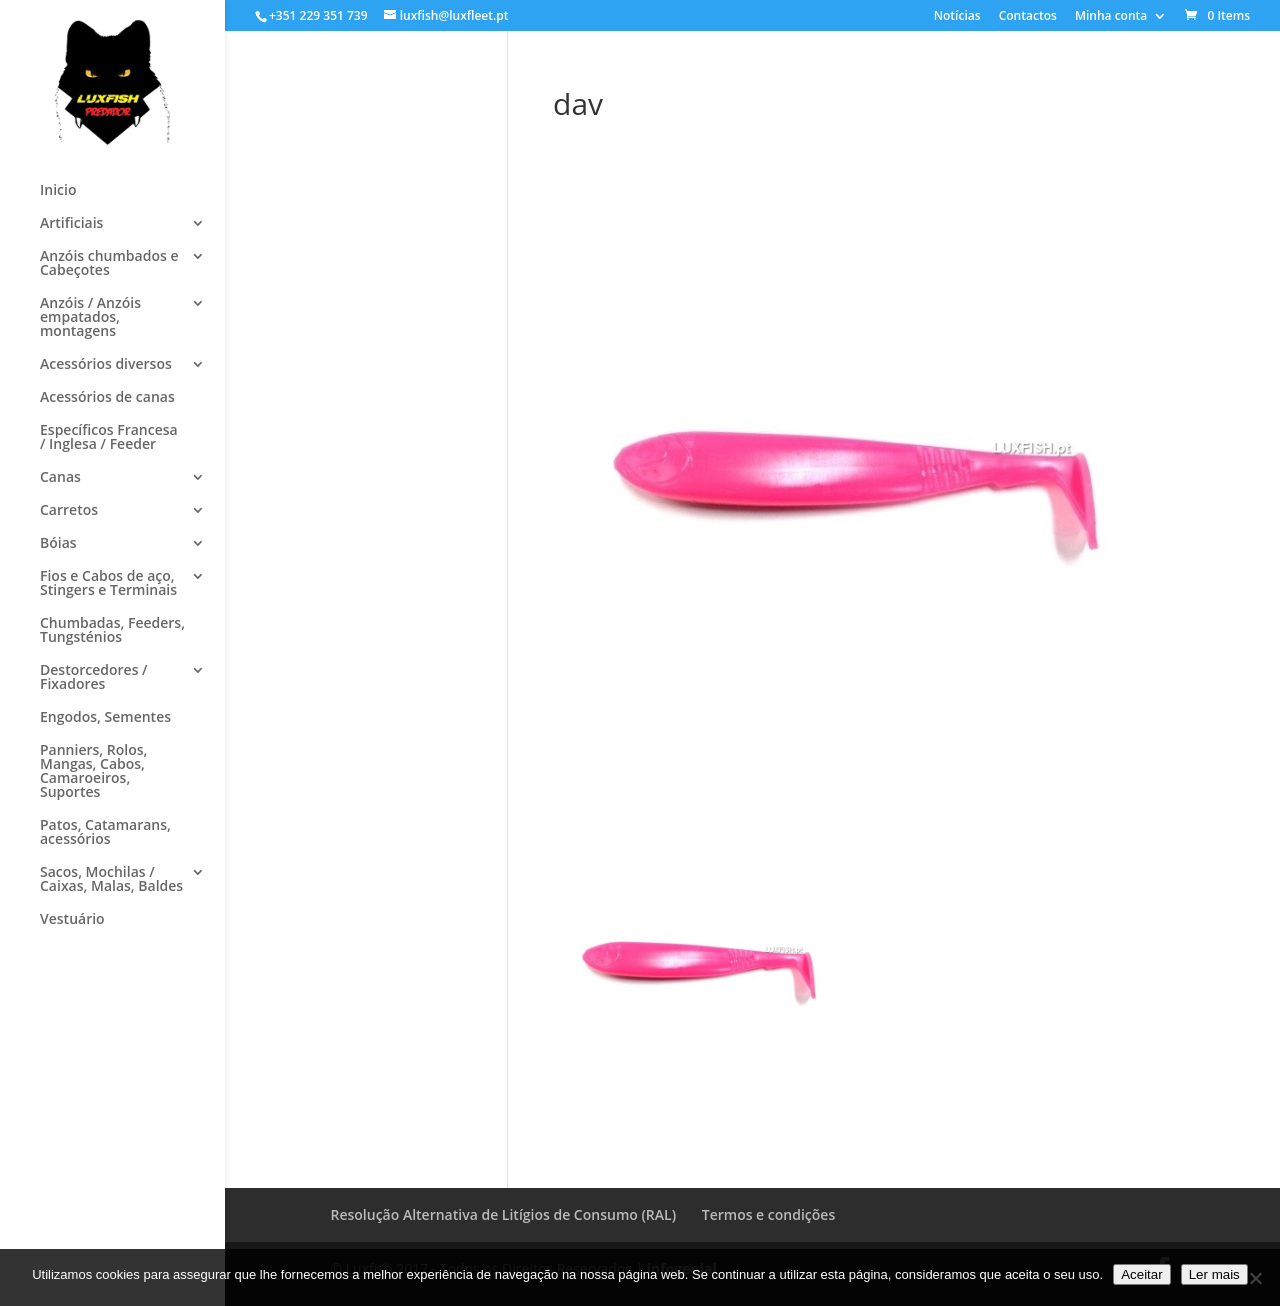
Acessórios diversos (106, 365)
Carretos (69, 511)
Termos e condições (768, 1214)
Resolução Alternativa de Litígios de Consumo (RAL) (504, 1214)
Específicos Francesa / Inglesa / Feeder (109, 438)
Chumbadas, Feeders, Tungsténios (112, 631)
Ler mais (1214, 1274)
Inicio (58, 191)
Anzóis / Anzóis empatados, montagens (90, 318)
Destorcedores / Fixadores (94, 678)
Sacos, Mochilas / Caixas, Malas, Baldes (111, 880)
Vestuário (72, 920)
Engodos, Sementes (105, 718)
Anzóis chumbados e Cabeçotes (109, 264)
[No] (1255, 1278)
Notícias (957, 17)
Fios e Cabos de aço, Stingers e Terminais (108, 584)
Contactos (1028, 17)
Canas (60, 478)
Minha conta (1111, 17)
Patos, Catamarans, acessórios (105, 833)
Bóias (58, 544)
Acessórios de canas (107, 398)
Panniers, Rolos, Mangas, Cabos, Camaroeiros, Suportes (93, 772)
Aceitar (1141, 1274)
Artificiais (71, 224)
